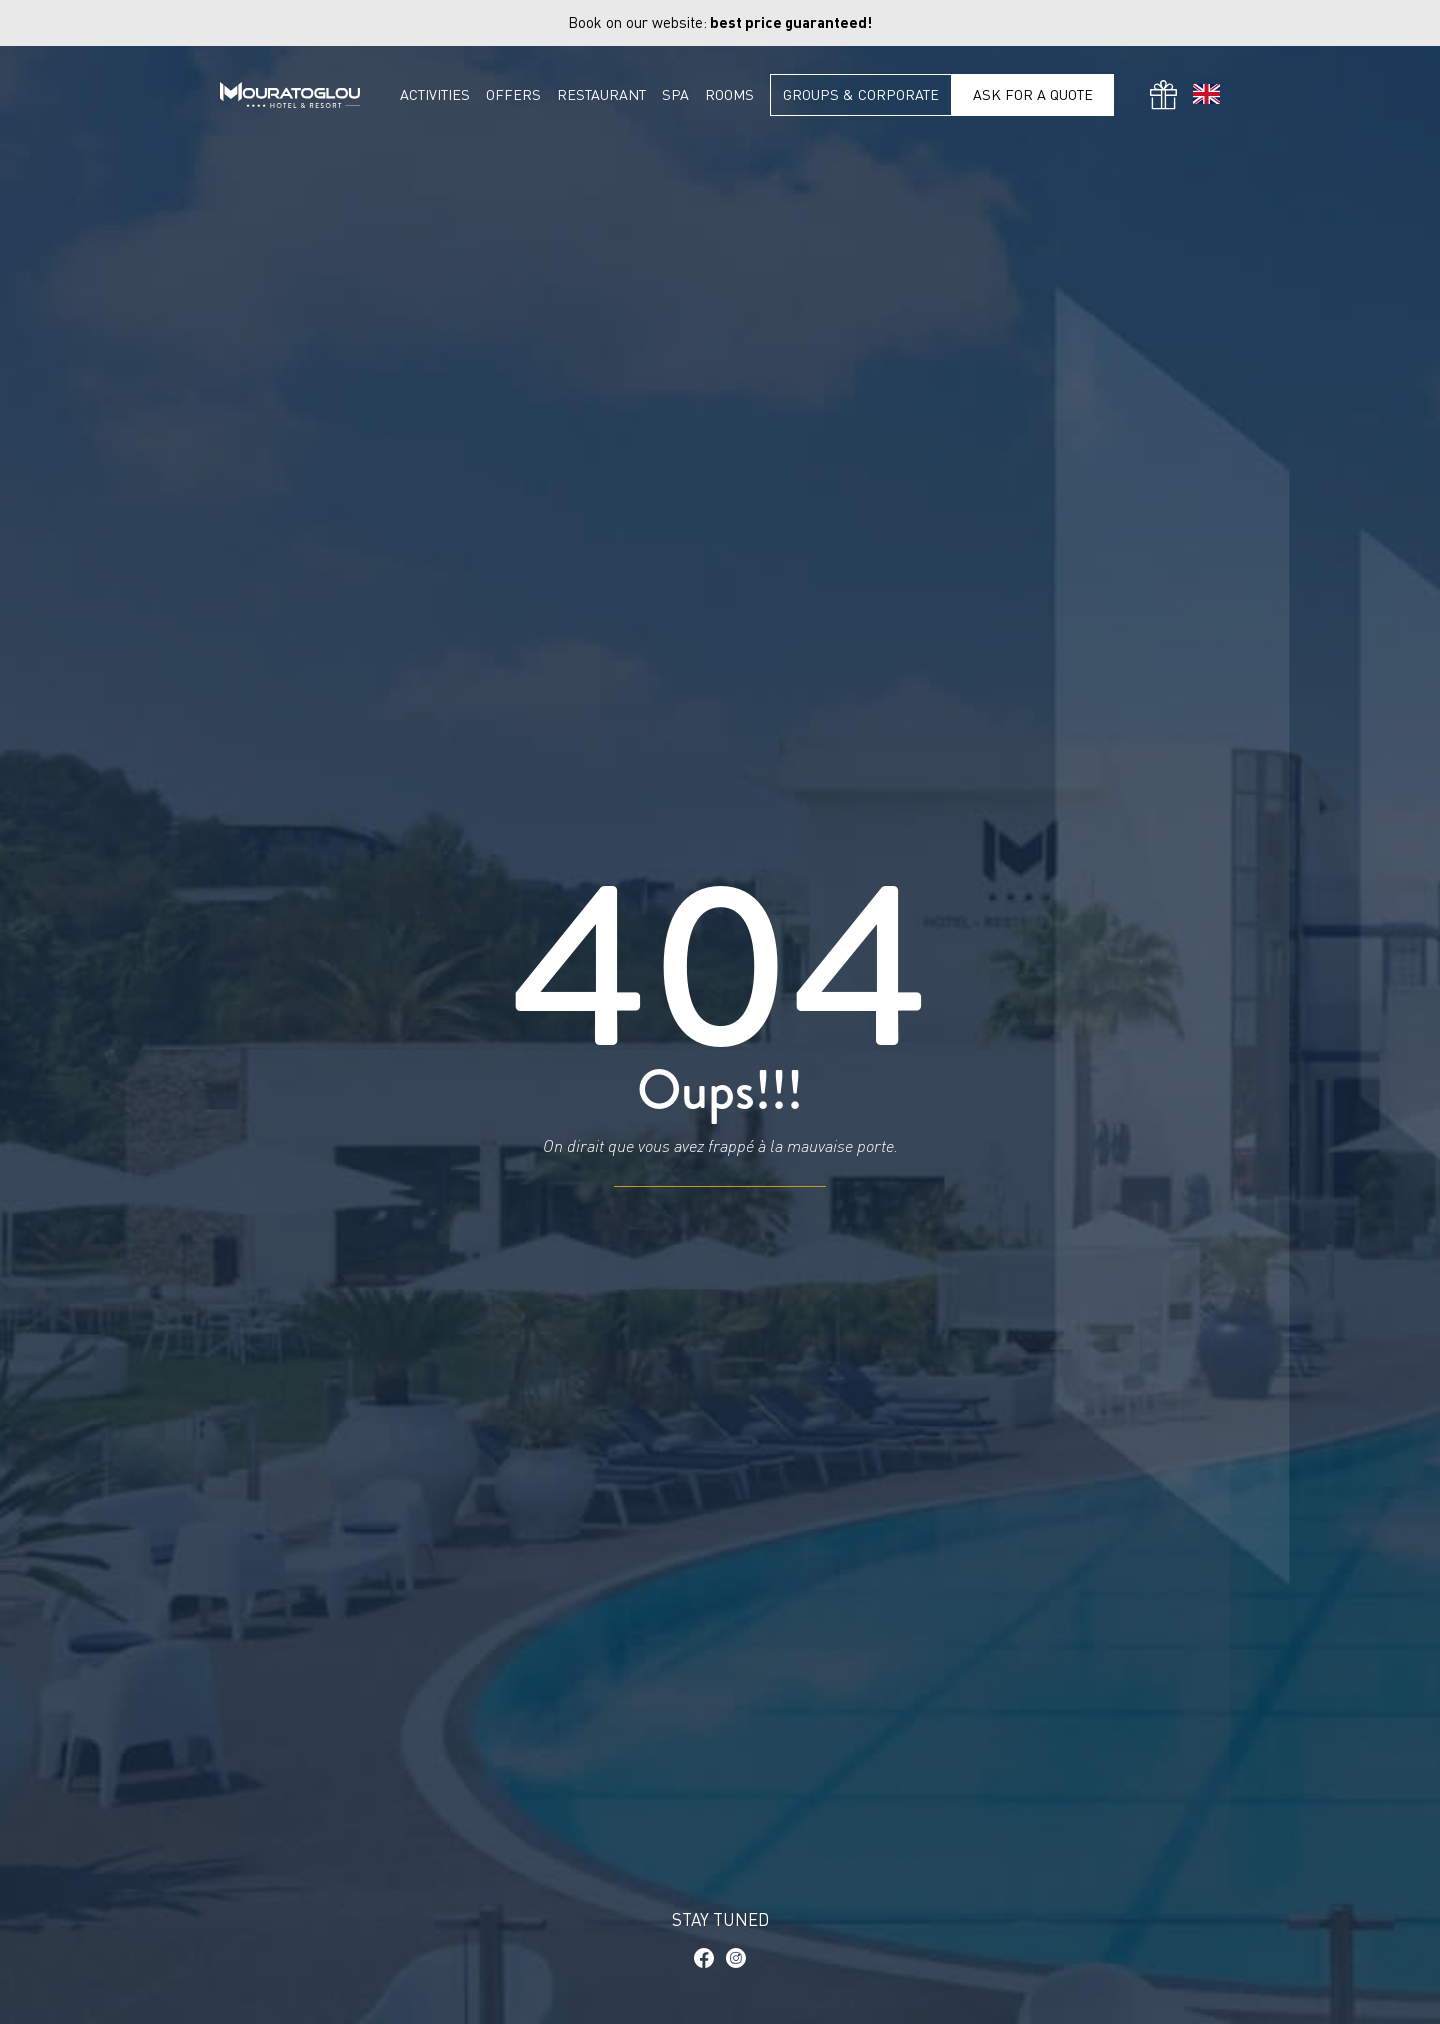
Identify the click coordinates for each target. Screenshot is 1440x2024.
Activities (435, 95)
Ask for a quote (1033, 94)
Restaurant (601, 95)
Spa (675, 95)
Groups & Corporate (861, 94)
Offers (513, 95)
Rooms (729, 95)
